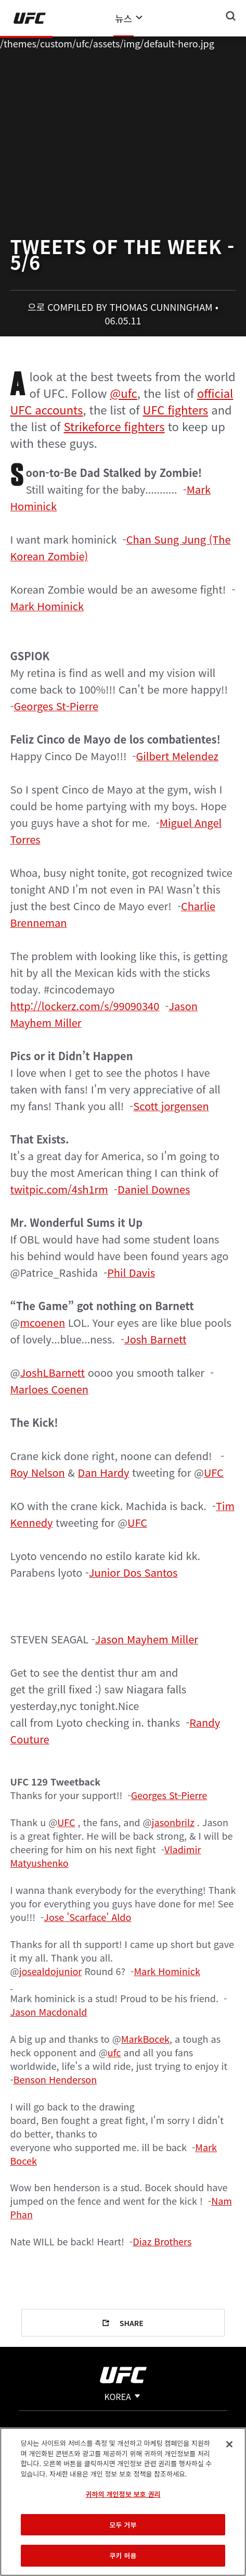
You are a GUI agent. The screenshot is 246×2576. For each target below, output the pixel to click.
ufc (114, 2052)
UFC (214, 1472)
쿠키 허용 (122, 2555)
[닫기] (229, 2444)
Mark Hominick (46, 605)
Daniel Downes (154, 1189)
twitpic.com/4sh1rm (59, 1189)
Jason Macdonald (48, 2011)
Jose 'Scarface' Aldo (87, 1917)
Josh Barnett (155, 1339)
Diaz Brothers (162, 2241)
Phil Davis (131, 1272)
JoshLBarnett (52, 1372)
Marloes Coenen (49, 1389)
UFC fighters (176, 409)
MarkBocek (145, 2038)
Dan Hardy (104, 1472)
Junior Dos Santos (133, 1572)
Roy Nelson (37, 1472)
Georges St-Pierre (56, 705)
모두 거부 (122, 2525)
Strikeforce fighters (113, 426)
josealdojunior (50, 1971)
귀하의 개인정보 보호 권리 (122, 2494)
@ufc (123, 392)
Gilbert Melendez (177, 755)
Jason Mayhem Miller (146, 1639)
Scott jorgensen (171, 1105)
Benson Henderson (55, 2079)
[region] (123, 2502)
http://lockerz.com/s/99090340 (84, 1005)
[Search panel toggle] (231, 16)
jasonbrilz (173, 1822)
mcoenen (42, 1322)
